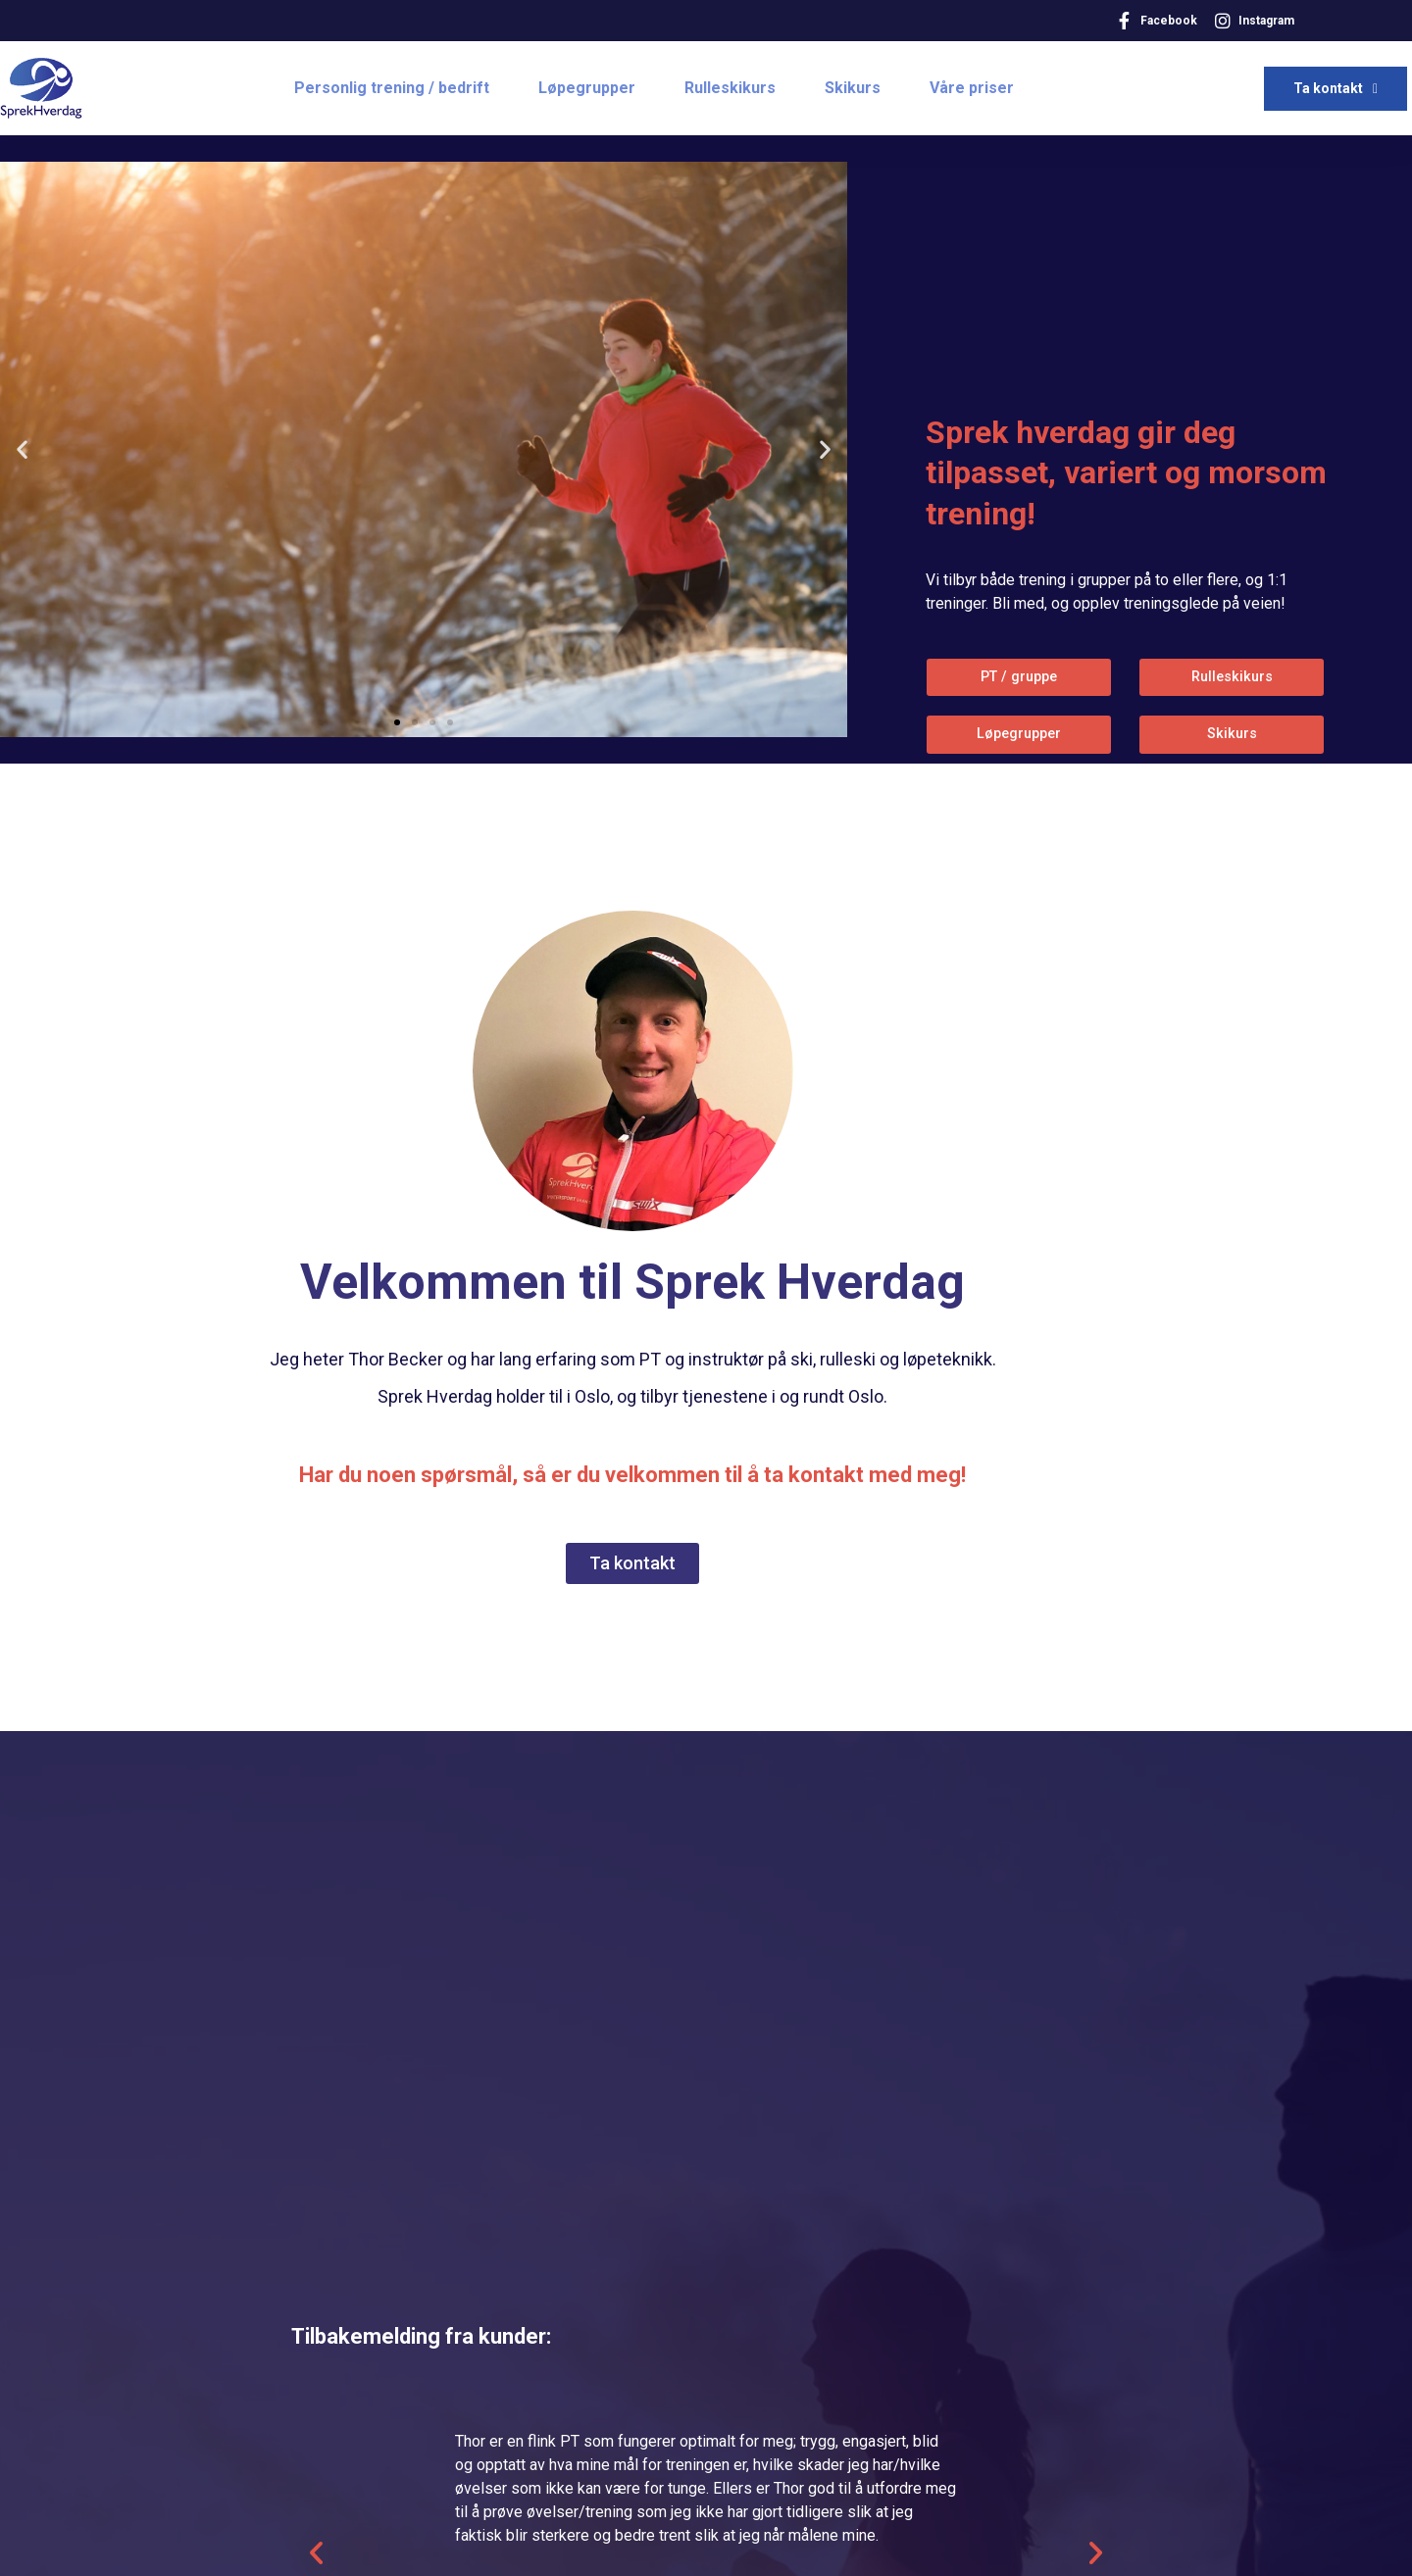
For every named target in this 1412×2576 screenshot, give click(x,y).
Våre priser (972, 87)
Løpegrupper (586, 87)
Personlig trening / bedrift (391, 87)
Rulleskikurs (730, 87)
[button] (397, 722)
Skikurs (853, 87)
